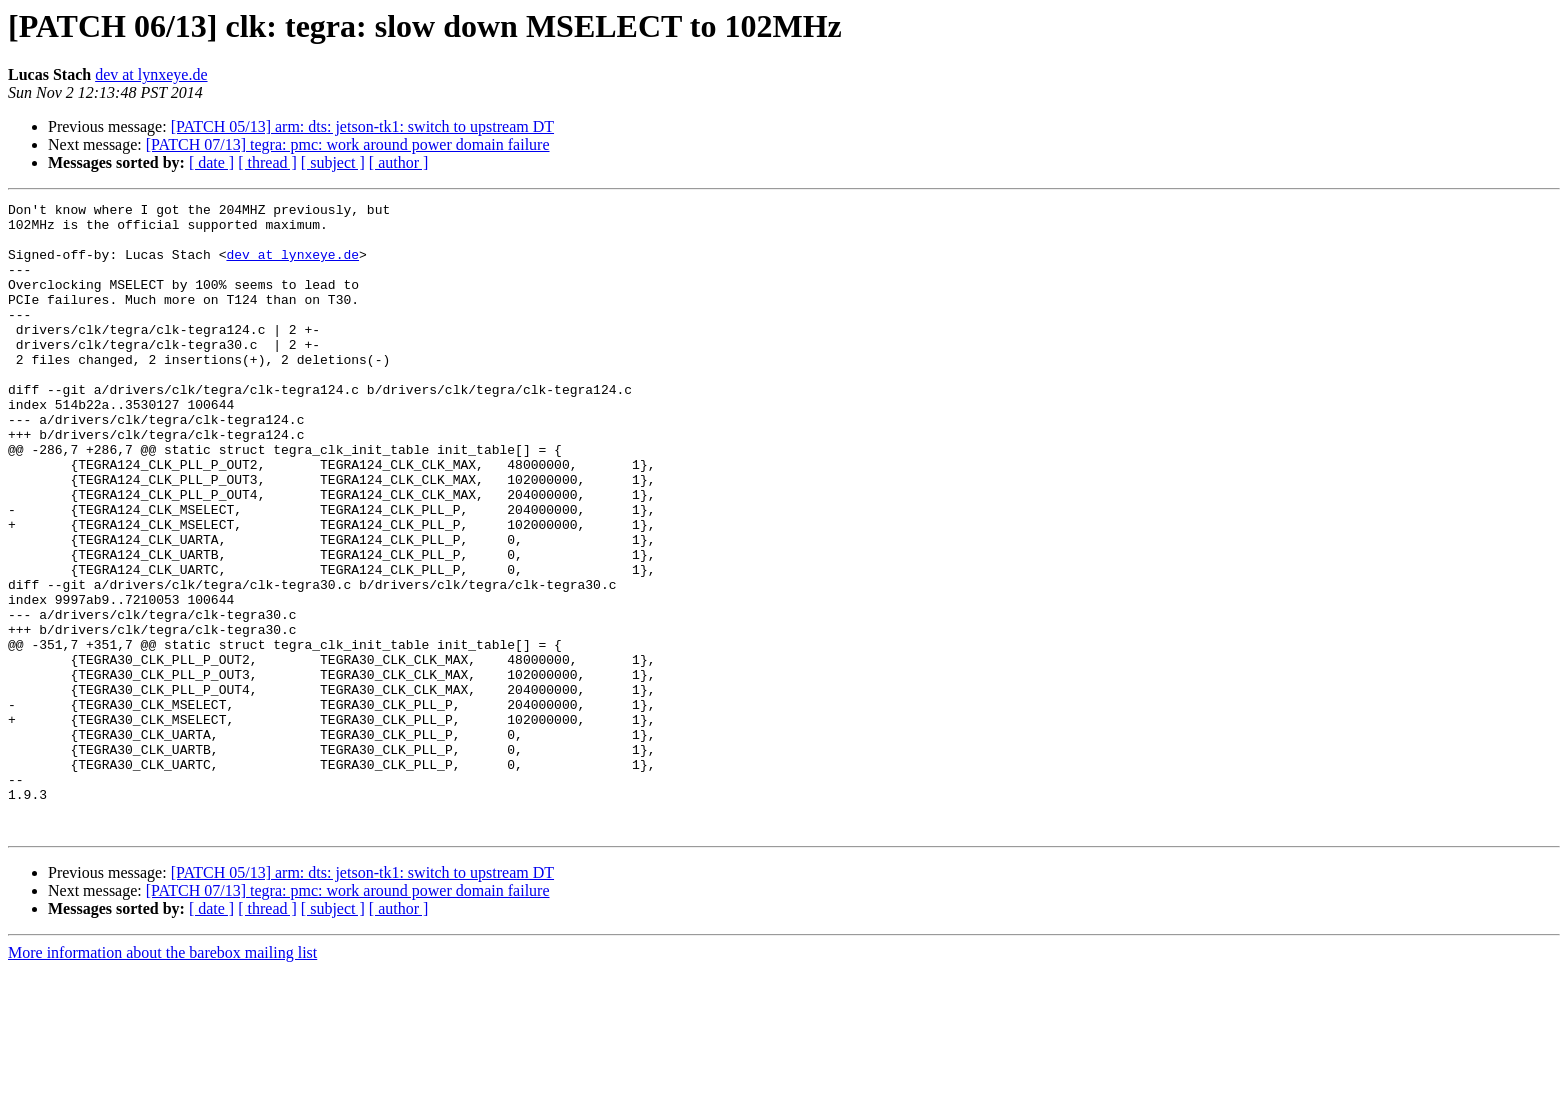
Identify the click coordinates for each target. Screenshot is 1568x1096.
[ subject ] (333, 162)
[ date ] (211, 162)
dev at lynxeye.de (151, 74)
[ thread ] (267, 162)
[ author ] (399, 162)
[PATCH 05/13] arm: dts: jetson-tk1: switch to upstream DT (362, 126)
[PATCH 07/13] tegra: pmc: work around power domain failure (348, 144)
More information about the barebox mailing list (162, 1078)
